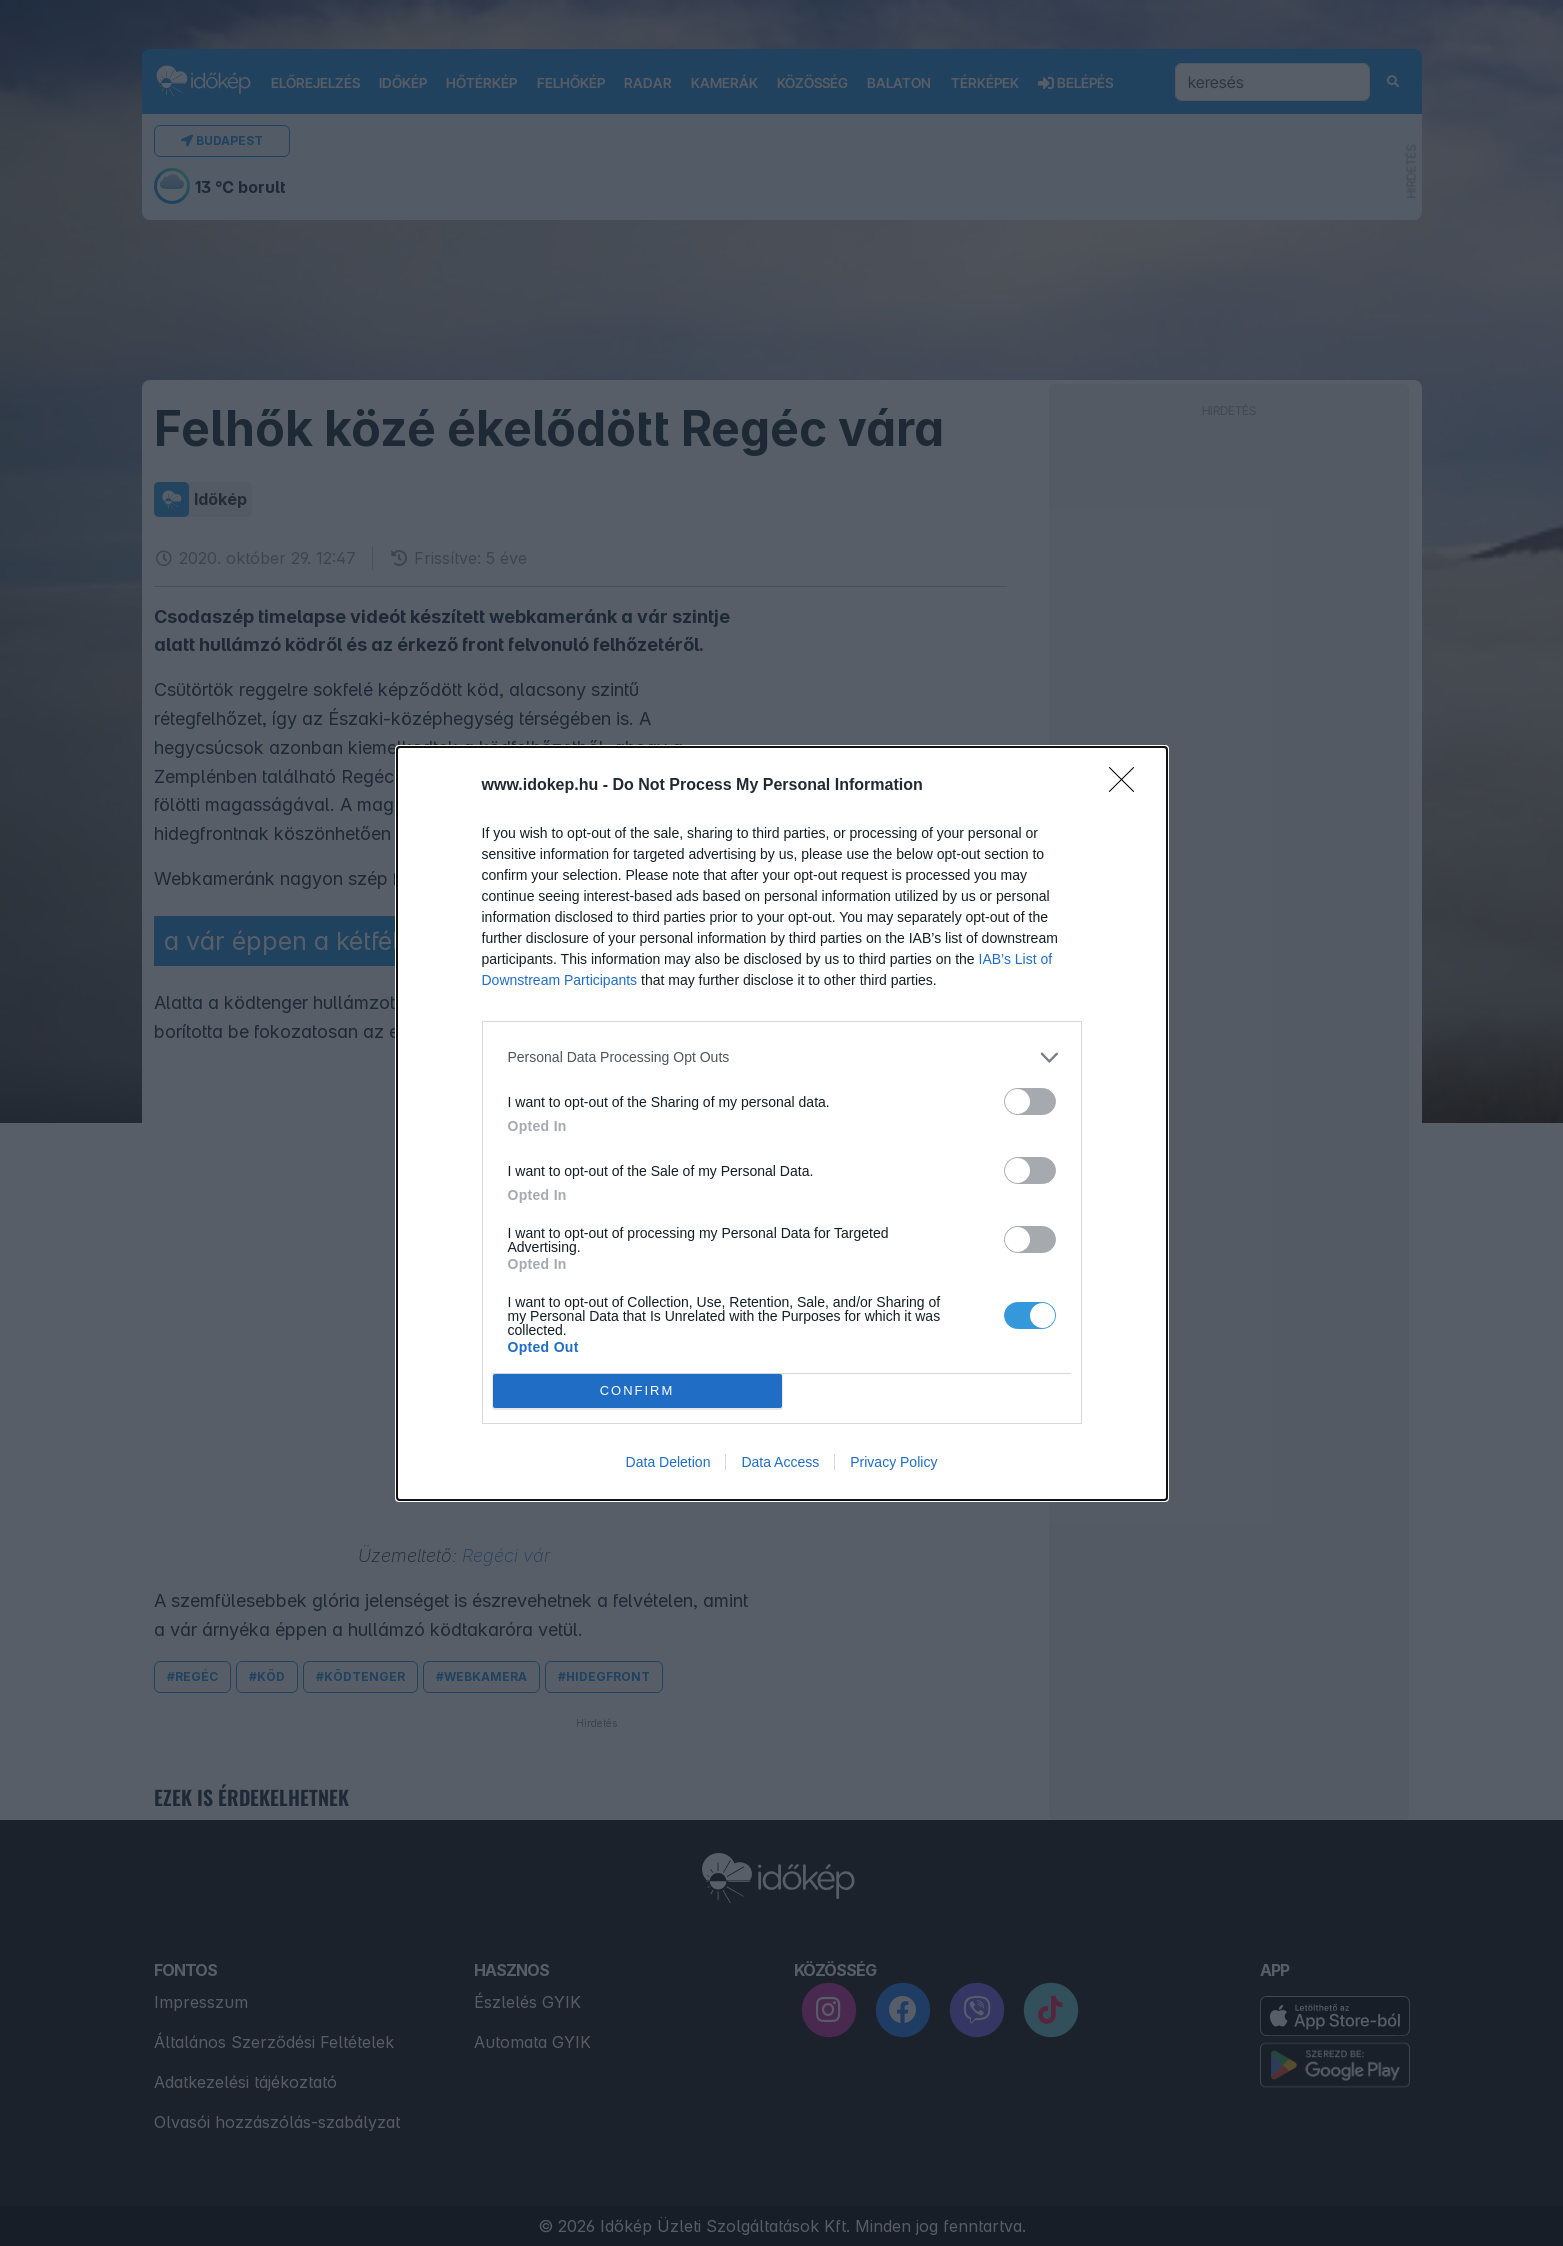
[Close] (1128, 786)
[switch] (1030, 1101)
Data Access (780, 1462)
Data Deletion (668, 1462)
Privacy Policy (893, 1462)
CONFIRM (637, 1390)
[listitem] (782, 1057)
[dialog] (782, 1123)
